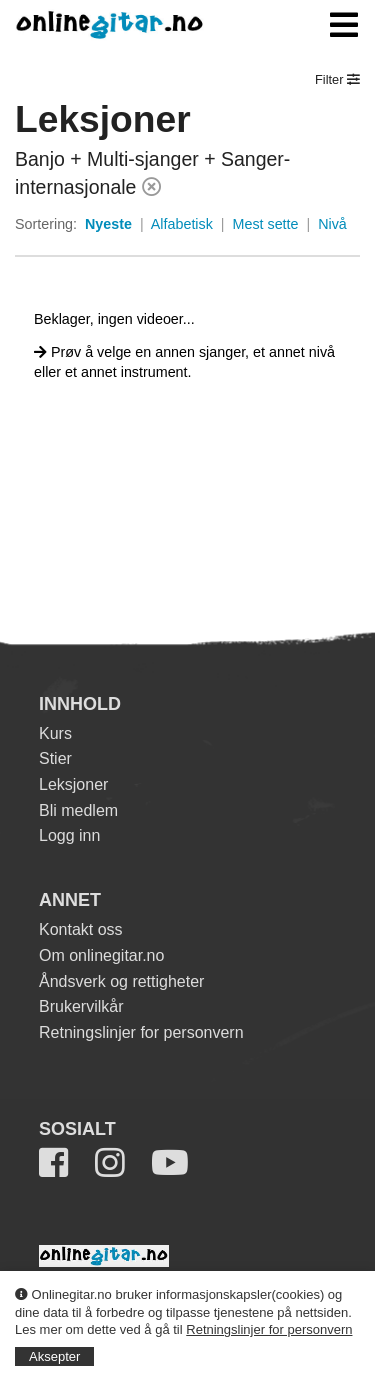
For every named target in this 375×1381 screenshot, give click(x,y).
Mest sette (266, 224)
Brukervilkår (81, 1006)
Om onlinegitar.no (101, 955)
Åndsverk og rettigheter (121, 981)
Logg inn (69, 835)
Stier (55, 758)
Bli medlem (78, 810)
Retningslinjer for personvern (269, 1329)
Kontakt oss (81, 929)
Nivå (332, 224)
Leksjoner (73, 784)
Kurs (55, 733)
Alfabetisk (182, 224)
